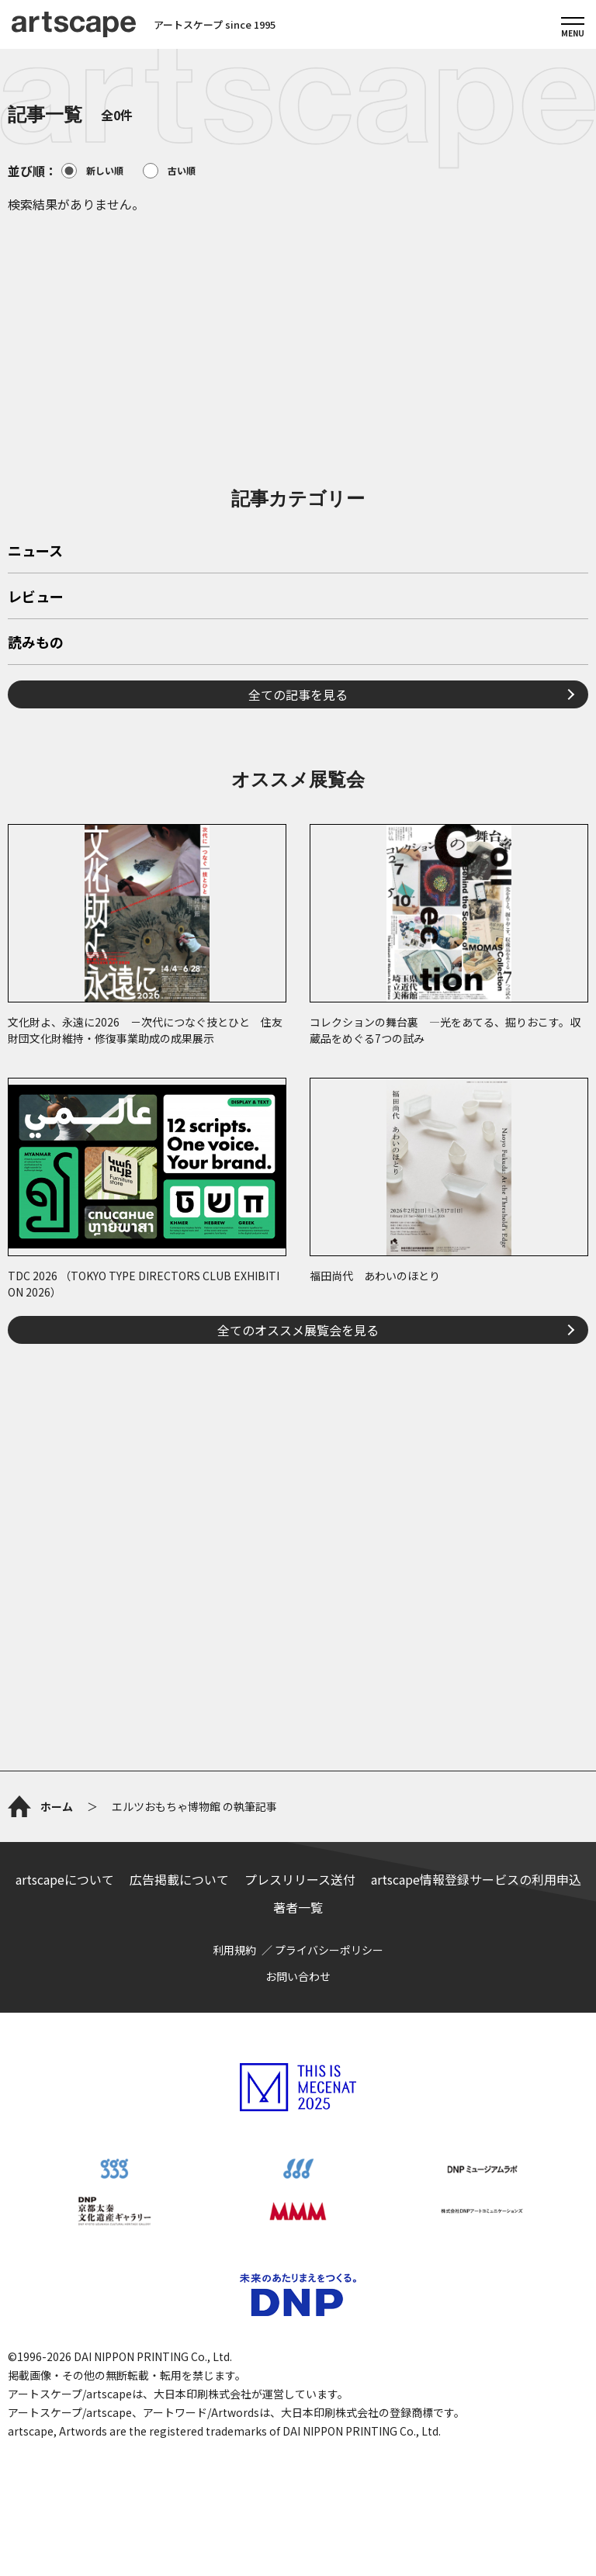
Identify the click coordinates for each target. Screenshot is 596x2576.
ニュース (35, 551)
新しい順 (92, 170)
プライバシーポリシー (329, 1950)
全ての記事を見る (298, 694)
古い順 (169, 170)
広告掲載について (179, 1879)
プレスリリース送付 (299, 1879)
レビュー (36, 597)
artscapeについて (65, 1879)
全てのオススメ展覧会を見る (298, 1330)
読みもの (36, 643)
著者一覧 (298, 1907)
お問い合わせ (298, 1976)
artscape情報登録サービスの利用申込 (476, 1879)
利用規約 (234, 1950)
